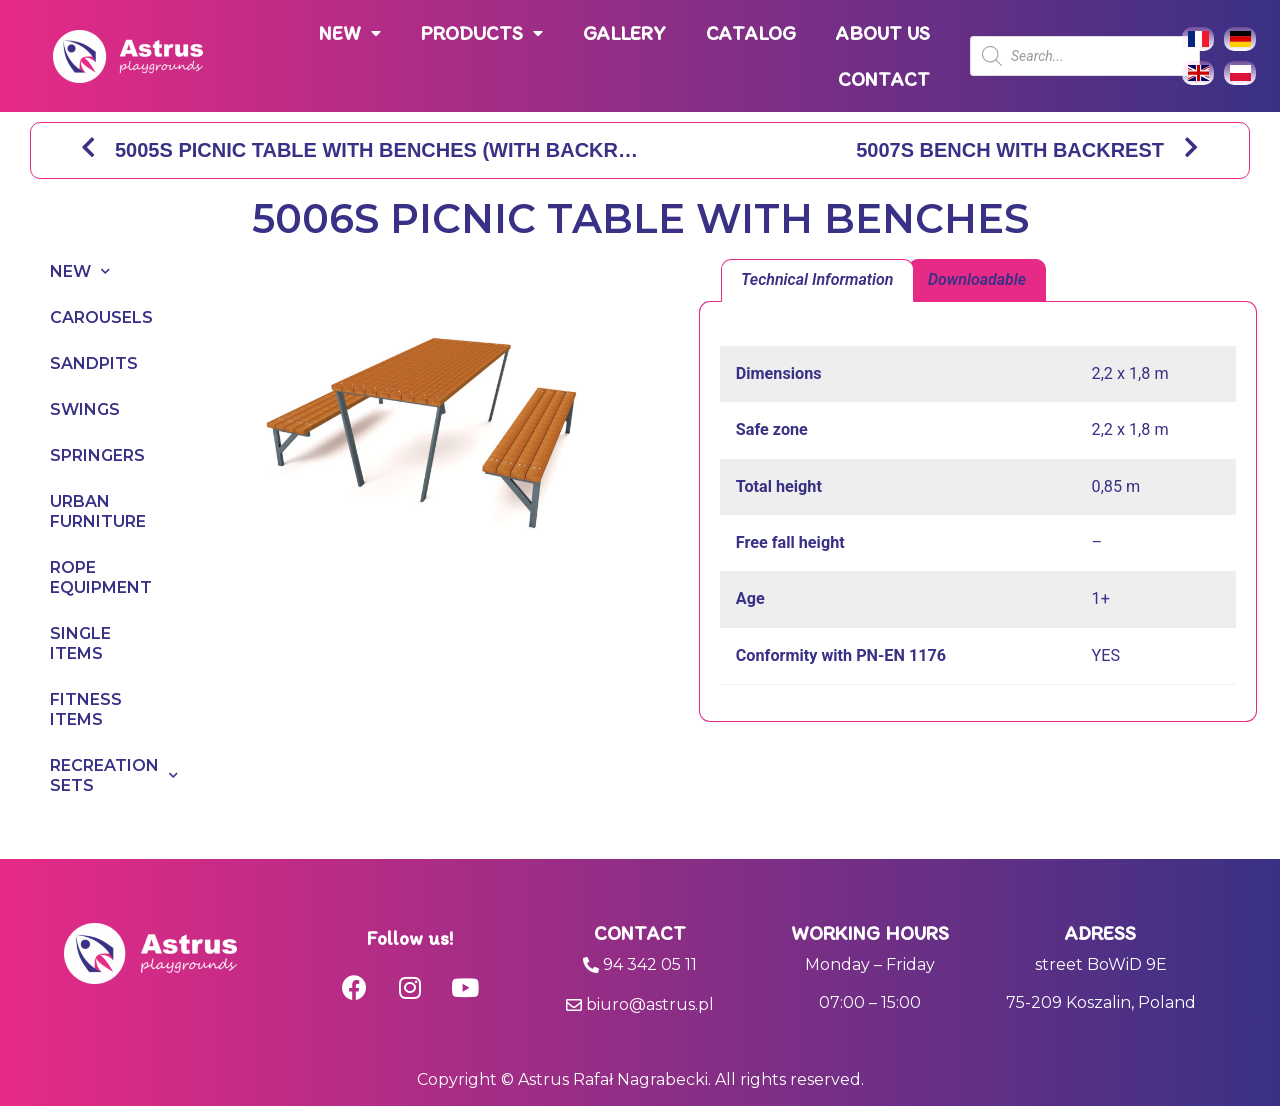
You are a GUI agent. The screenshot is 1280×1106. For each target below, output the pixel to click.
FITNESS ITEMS (86, 709)
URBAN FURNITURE (98, 511)
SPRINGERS (97, 455)
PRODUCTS (482, 33)
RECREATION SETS (98, 775)
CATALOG (751, 33)
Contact (640, 933)
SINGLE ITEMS (80, 643)
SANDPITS (94, 363)
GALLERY (624, 33)
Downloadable (977, 279)
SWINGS (85, 409)
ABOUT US (883, 33)
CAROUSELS (98, 317)
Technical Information (817, 279)
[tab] (817, 281)
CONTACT (884, 79)
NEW (350, 33)
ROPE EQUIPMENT (98, 577)
